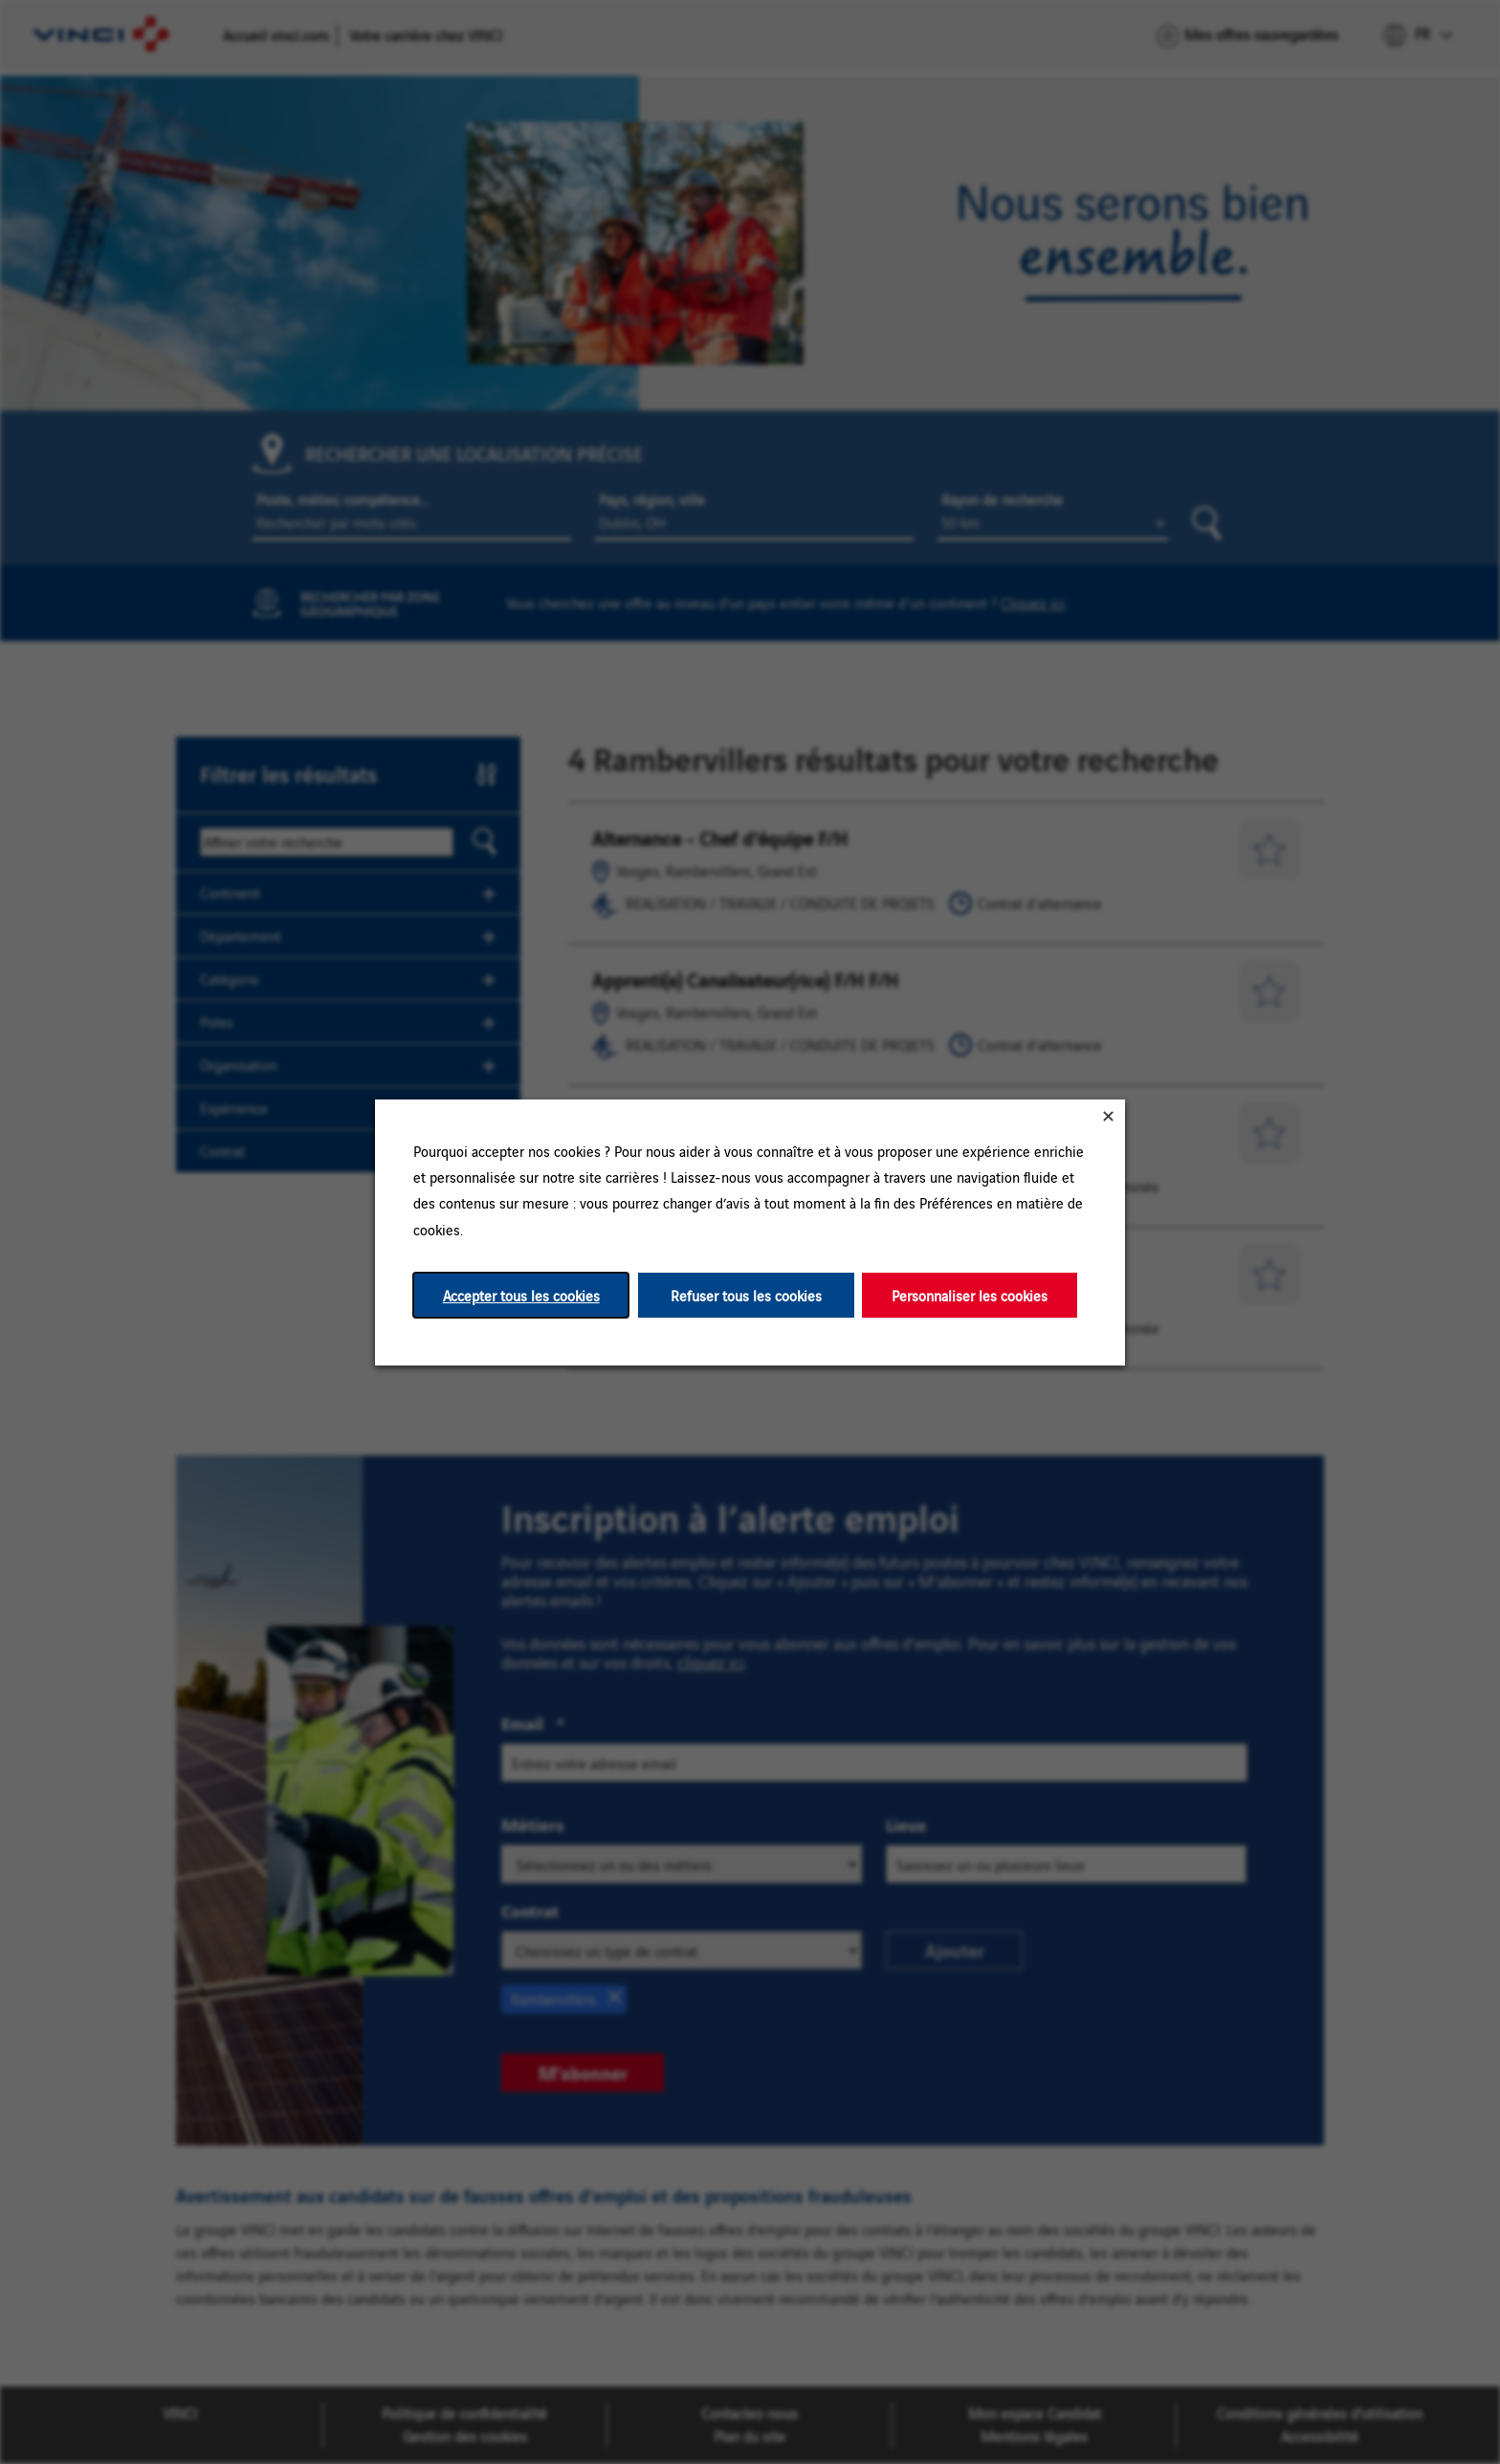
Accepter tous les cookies (521, 1294)
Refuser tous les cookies (746, 1294)
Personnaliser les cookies (970, 1294)
